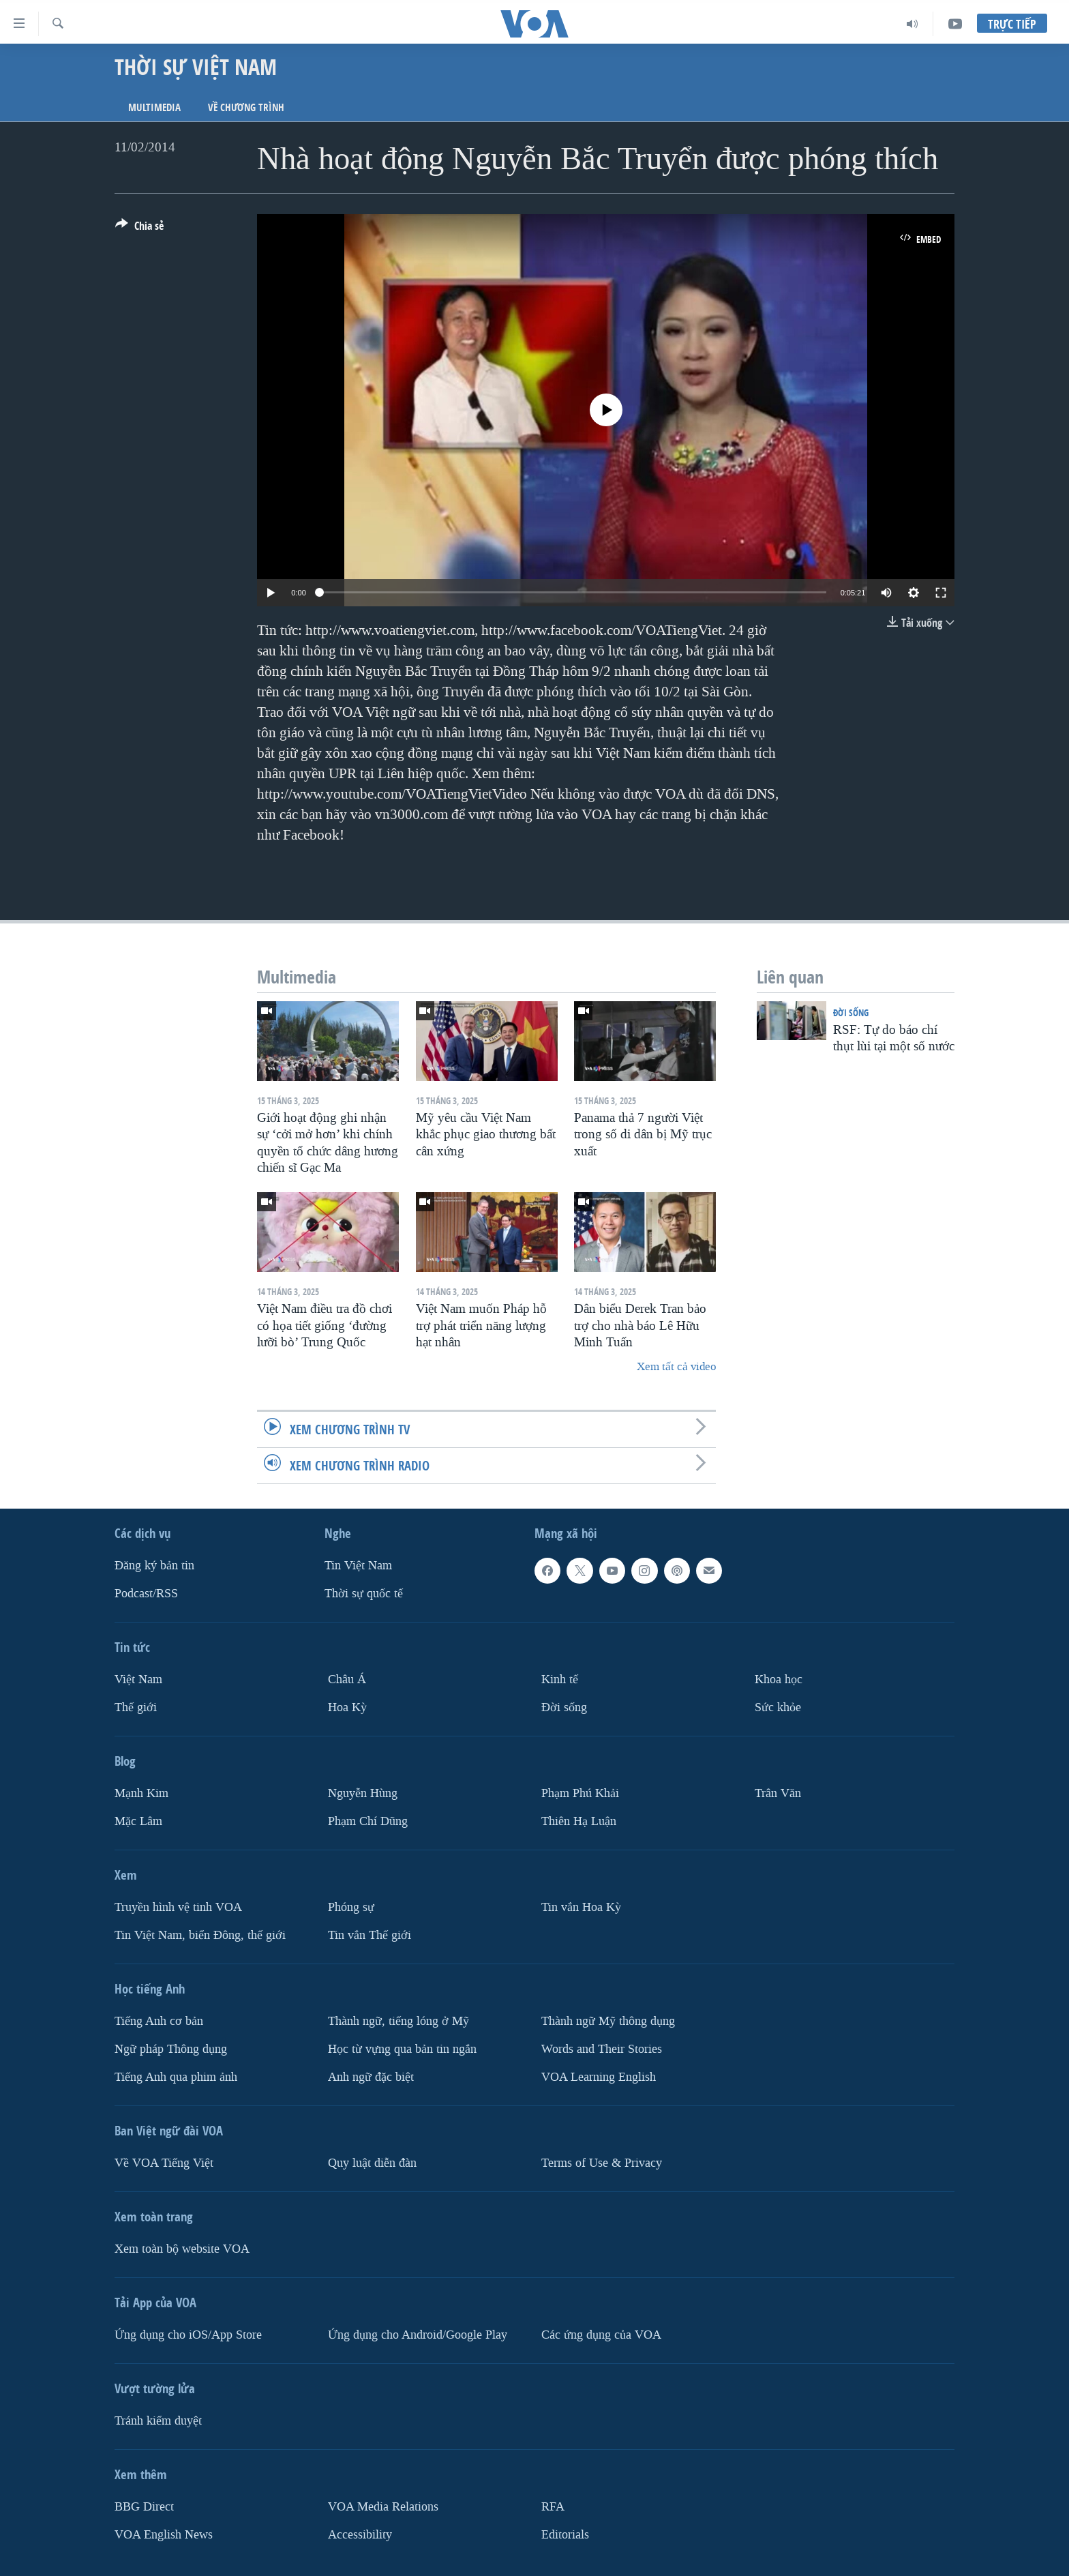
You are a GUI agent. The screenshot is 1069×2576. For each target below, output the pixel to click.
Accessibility (360, 2534)
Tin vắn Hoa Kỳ (581, 1907)
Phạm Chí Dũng (368, 1821)
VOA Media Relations (383, 2506)
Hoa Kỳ (347, 1707)
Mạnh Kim (141, 1793)
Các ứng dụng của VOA (601, 2334)
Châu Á (347, 1679)
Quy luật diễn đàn (372, 2162)
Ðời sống (851, 1012)
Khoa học (778, 1679)
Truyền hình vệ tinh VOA (178, 1907)
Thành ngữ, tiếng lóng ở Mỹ (398, 2020)
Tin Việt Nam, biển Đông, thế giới (200, 1934)
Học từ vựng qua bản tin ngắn (402, 2048)
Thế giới (136, 1707)
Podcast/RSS (146, 1593)
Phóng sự (351, 1907)
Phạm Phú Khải (580, 1793)
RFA (552, 2506)
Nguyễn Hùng (362, 1793)
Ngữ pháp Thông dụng (171, 2048)
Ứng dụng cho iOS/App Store (188, 2334)
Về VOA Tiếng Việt (164, 2162)
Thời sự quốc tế (364, 1593)
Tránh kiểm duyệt (158, 2420)
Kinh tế (559, 1679)
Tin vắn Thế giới (369, 1934)
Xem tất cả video (676, 1366)
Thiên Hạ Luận (578, 1821)
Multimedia (154, 107)
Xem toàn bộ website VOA (182, 2248)
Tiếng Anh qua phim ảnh (176, 2076)
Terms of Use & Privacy (601, 2162)
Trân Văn (778, 1793)
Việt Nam (138, 1679)
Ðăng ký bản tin (154, 1565)
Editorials (565, 2534)
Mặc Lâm (138, 1821)
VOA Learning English (598, 2076)
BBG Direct (144, 2506)
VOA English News (164, 2534)
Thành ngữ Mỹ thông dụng (608, 2020)
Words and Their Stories (601, 2048)
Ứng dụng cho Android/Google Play (417, 2334)
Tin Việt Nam (358, 1565)
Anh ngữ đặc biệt (371, 2076)
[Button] (139, 228)
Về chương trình (246, 107)
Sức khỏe (778, 1707)
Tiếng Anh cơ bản (159, 2020)
